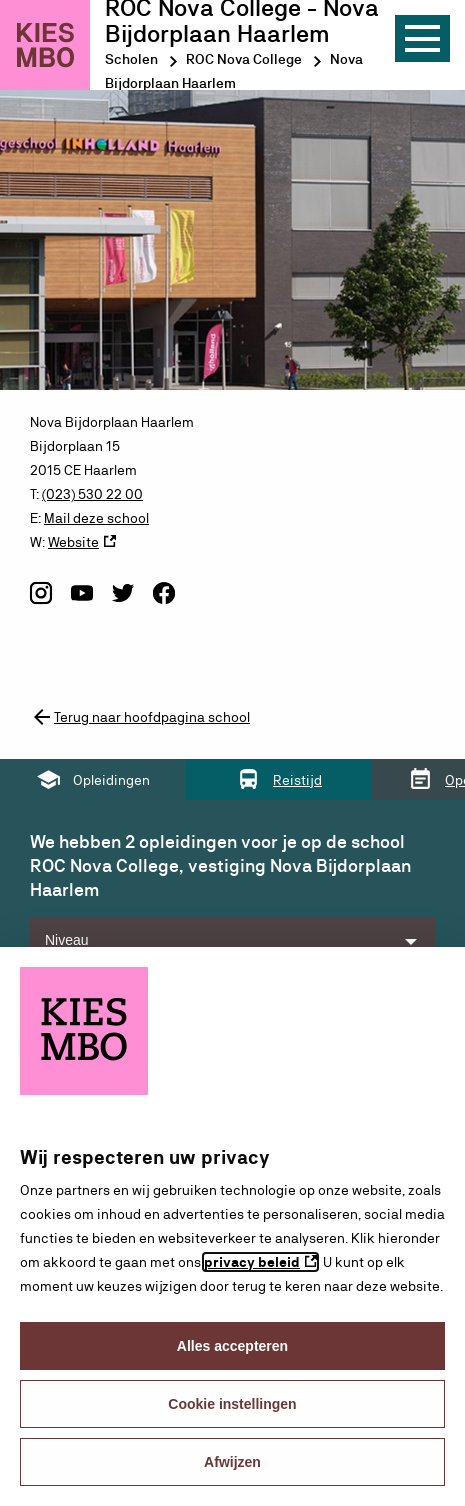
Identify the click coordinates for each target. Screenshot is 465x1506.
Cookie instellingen (232, 1404)
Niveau (67, 940)
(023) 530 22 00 (92, 494)
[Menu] (422, 38)
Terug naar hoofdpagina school (140, 717)
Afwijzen (232, 1462)
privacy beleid (252, 1262)
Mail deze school (96, 518)
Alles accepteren (232, 1346)
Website (73, 542)
